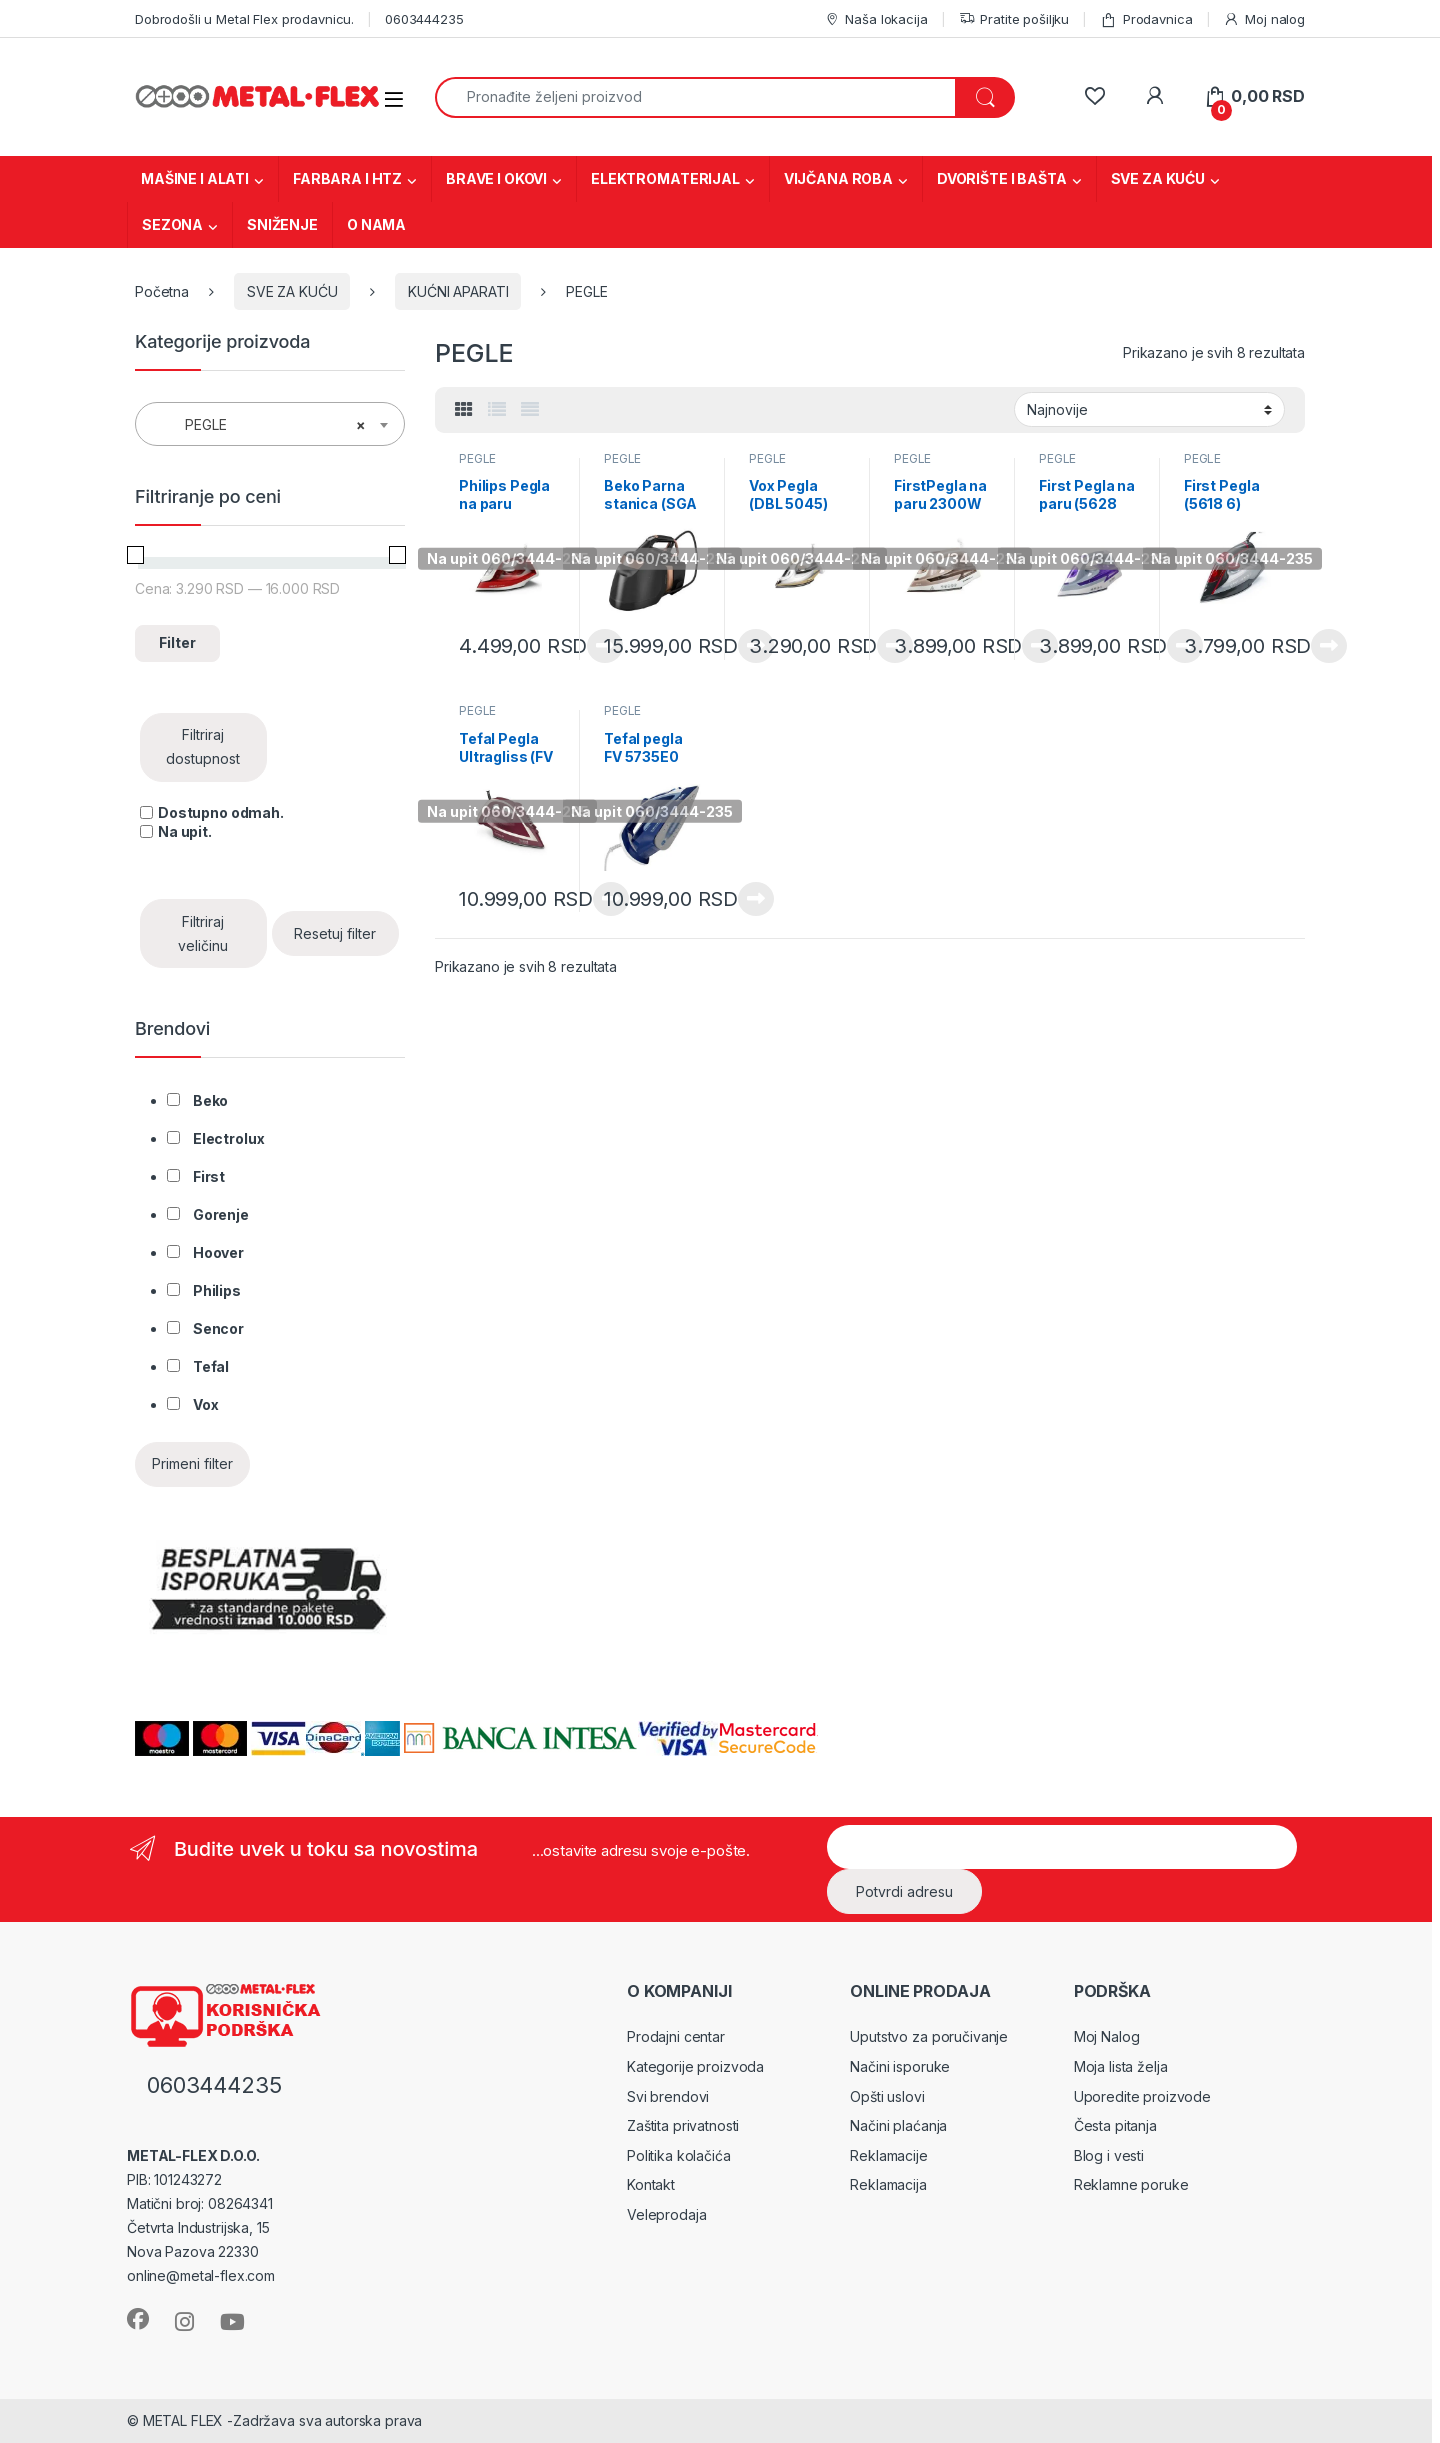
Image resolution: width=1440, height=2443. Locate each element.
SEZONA (172, 224)
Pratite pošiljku (1014, 19)
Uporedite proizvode (1142, 2096)
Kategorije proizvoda (695, 2066)
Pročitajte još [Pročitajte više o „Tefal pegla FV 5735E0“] (756, 899)
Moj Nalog (1107, 2036)
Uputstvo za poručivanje (929, 2036)
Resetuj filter (335, 933)
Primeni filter (192, 1463)
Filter (177, 642)
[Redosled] (1149, 409)
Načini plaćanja (898, 2125)
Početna (162, 291)
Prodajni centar (676, 2036)
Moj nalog (1264, 19)
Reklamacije (888, 2155)
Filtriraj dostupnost (203, 746)
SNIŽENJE (282, 224)
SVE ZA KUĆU (1158, 178)
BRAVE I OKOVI (496, 178)
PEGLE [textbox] (264, 425)
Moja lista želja (1121, 2066)
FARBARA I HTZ (347, 178)
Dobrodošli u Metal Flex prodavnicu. (244, 19)
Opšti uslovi (887, 2096)
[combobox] (695, 97)
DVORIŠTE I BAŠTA (1002, 178)
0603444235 (424, 19)
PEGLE (477, 458)
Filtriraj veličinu (203, 933)
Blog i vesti (1109, 2155)
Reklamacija (888, 2184)
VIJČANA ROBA (838, 178)
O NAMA (376, 224)
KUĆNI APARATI (458, 291)
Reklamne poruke (1131, 2184)
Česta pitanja (1115, 2125)
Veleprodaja (666, 2214)
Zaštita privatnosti (683, 2125)
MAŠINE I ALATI (195, 178)
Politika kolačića (679, 2155)
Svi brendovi (668, 2096)
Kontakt (651, 2184)
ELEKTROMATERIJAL (665, 178)
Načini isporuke (900, 2066)
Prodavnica (1146, 19)
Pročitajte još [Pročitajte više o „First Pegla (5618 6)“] (1329, 646)
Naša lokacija (876, 19)
